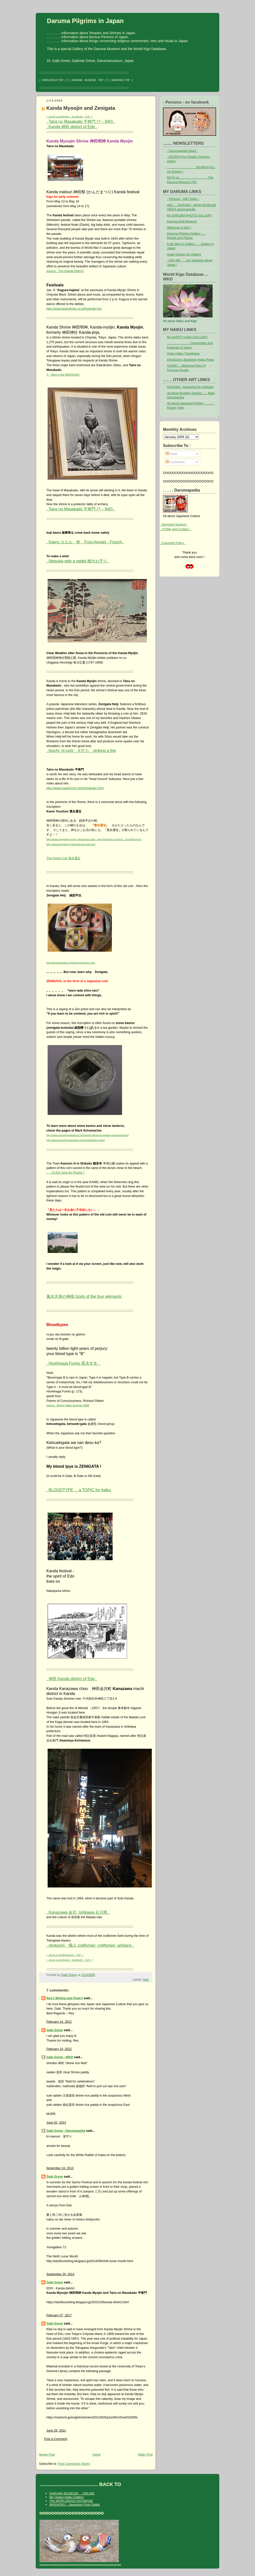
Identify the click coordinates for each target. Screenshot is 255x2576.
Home (96, 2454)
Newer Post (47, 2454)
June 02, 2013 (56, 2122)
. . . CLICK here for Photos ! (65, 1172)
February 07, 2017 (59, 2315)
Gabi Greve (54, 2030)
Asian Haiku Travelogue (183, 353)
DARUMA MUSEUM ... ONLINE (71, 2493)
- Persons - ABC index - (183, 199)
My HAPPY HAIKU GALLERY (187, 337)
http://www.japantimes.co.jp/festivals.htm (74, 308)
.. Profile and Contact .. (175, 529)
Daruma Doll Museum (182, 221)
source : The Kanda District (65, 271)
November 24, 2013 (60, 2168)
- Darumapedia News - (182, 151)
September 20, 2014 (60, 2274)
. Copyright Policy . (173, 543)
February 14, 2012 (59, 2021)
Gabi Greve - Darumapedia (65, 2131)
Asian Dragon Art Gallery (184, 254)
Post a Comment (55, 2439)
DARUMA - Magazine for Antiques (190, 387)
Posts (171, 454)
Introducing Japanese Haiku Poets (190, 359)
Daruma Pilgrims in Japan (85, 20)
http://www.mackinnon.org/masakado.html (75, 788)
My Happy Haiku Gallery (66, 2497)
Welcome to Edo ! (179, 227)
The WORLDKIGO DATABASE (71, 2501)
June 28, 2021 (56, 2430)
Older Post (145, 2454)
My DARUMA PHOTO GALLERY (189, 215)
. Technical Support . (174, 524)
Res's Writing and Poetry (64, 1998)
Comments (175, 462)
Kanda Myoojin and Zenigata (80, 108)
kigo (146, 1979)
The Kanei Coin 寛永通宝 (63, 858)
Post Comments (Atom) (74, 2463)
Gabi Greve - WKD (59, 2057)
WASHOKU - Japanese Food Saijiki (74, 2504)
